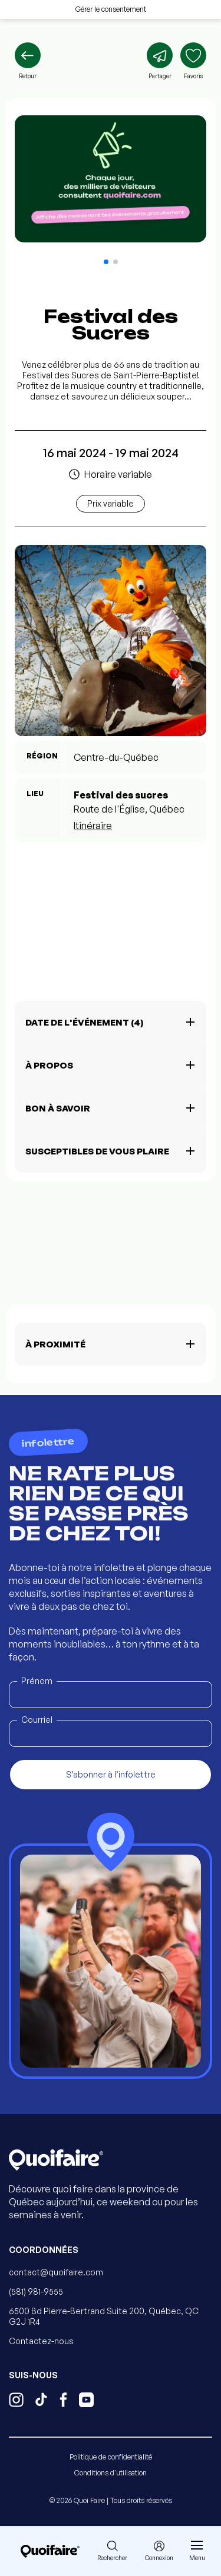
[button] (106, 261)
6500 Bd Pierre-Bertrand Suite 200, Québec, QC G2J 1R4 (104, 2316)
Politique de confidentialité (111, 2456)
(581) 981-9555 (36, 2292)
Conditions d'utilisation (110, 2472)
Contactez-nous (41, 2341)
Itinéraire (93, 825)
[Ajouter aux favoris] (193, 61)
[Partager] (160, 61)
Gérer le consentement (110, 9)
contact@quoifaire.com (56, 2272)
